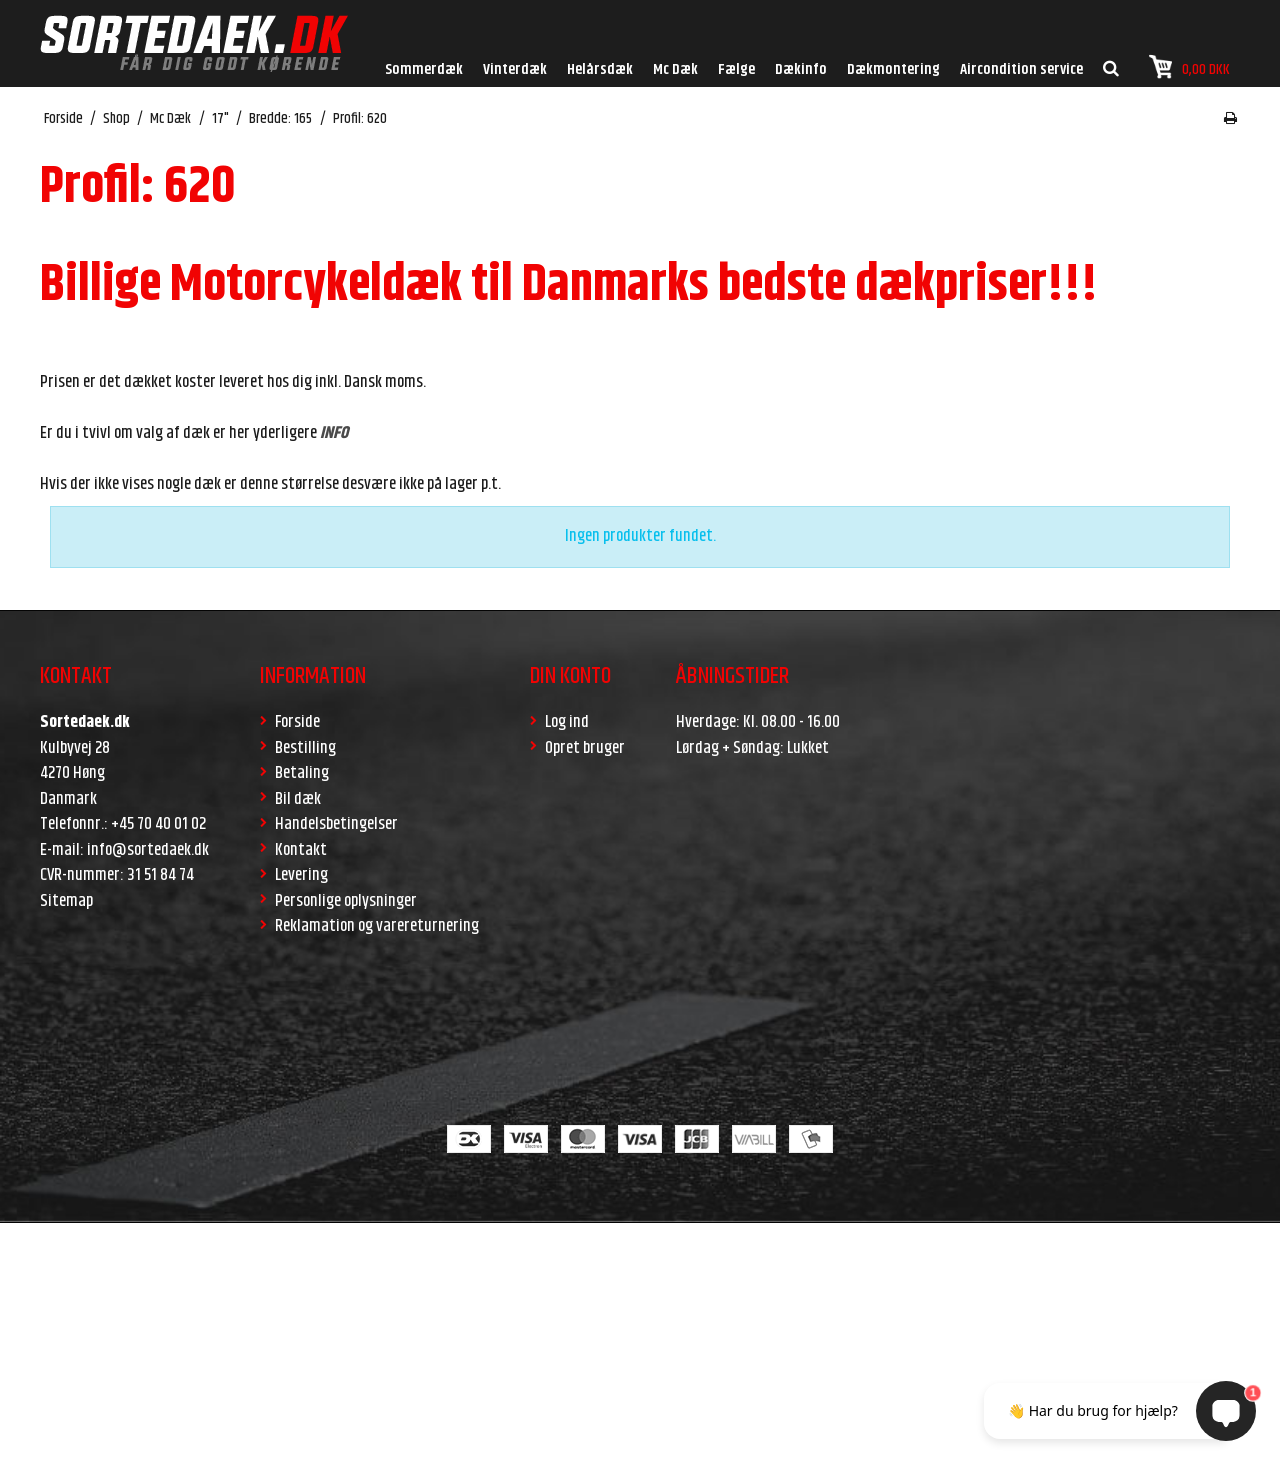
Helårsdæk (600, 69)
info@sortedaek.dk (148, 850)
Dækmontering (893, 69)
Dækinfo (801, 69)
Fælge (736, 69)
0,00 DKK (1189, 67)
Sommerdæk (424, 69)
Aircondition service (1021, 69)
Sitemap (66, 901)
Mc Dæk (675, 69)
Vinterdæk (515, 69)
